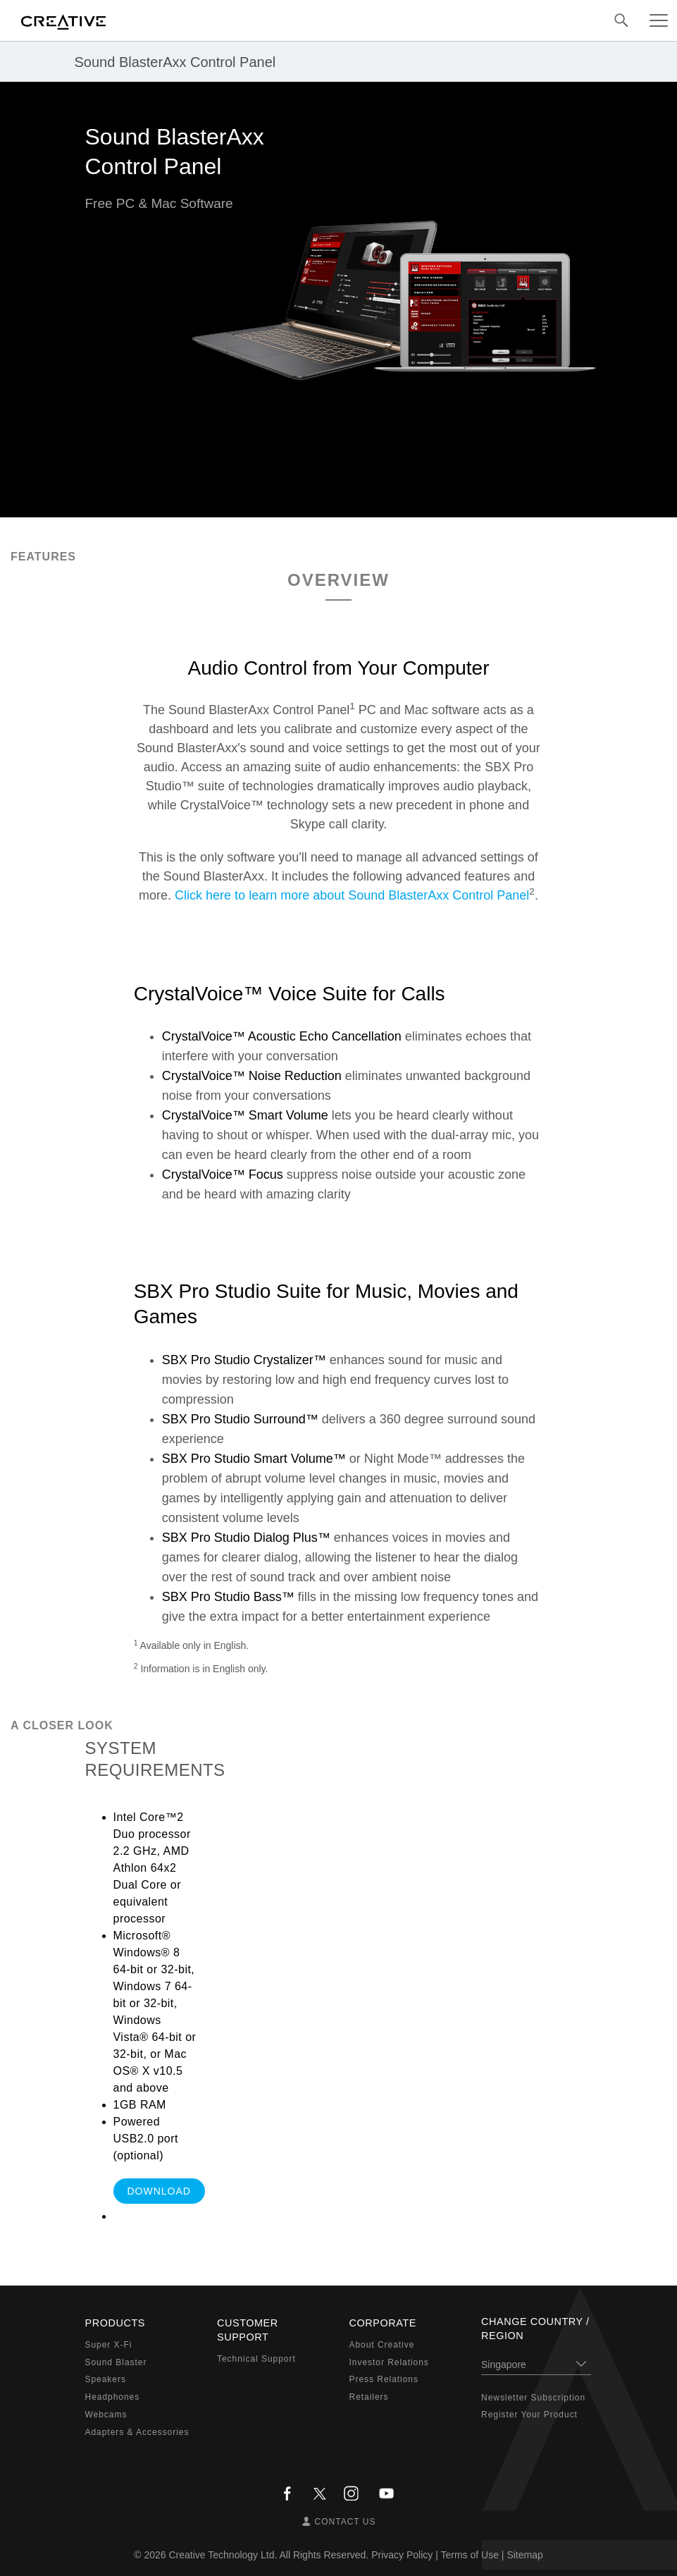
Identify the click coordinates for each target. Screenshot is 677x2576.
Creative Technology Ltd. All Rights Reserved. (269, 2554)
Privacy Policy (402, 2554)
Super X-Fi (108, 2345)
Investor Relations (389, 2362)
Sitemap (524, 2554)
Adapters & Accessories (137, 2432)
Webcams (106, 2414)
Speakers (105, 2379)
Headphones (112, 2397)
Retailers (369, 2397)
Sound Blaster (116, 2362)
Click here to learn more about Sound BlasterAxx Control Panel (352, 895)
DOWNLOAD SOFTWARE (159, 2194)
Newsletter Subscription (533, 2398)
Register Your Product (529, 2414)
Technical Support (256, 2359)
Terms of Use (469, 2554)
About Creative (382, 2345)
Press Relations (383, 2379)
